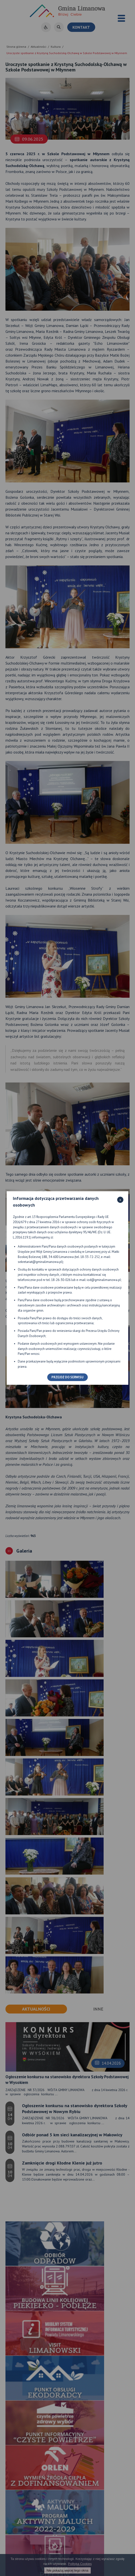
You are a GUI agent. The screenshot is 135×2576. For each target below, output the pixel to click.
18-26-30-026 (60, 1280)
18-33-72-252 (90, 1257)
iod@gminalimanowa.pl (104, 1280)
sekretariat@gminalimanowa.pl (40, 1262)
